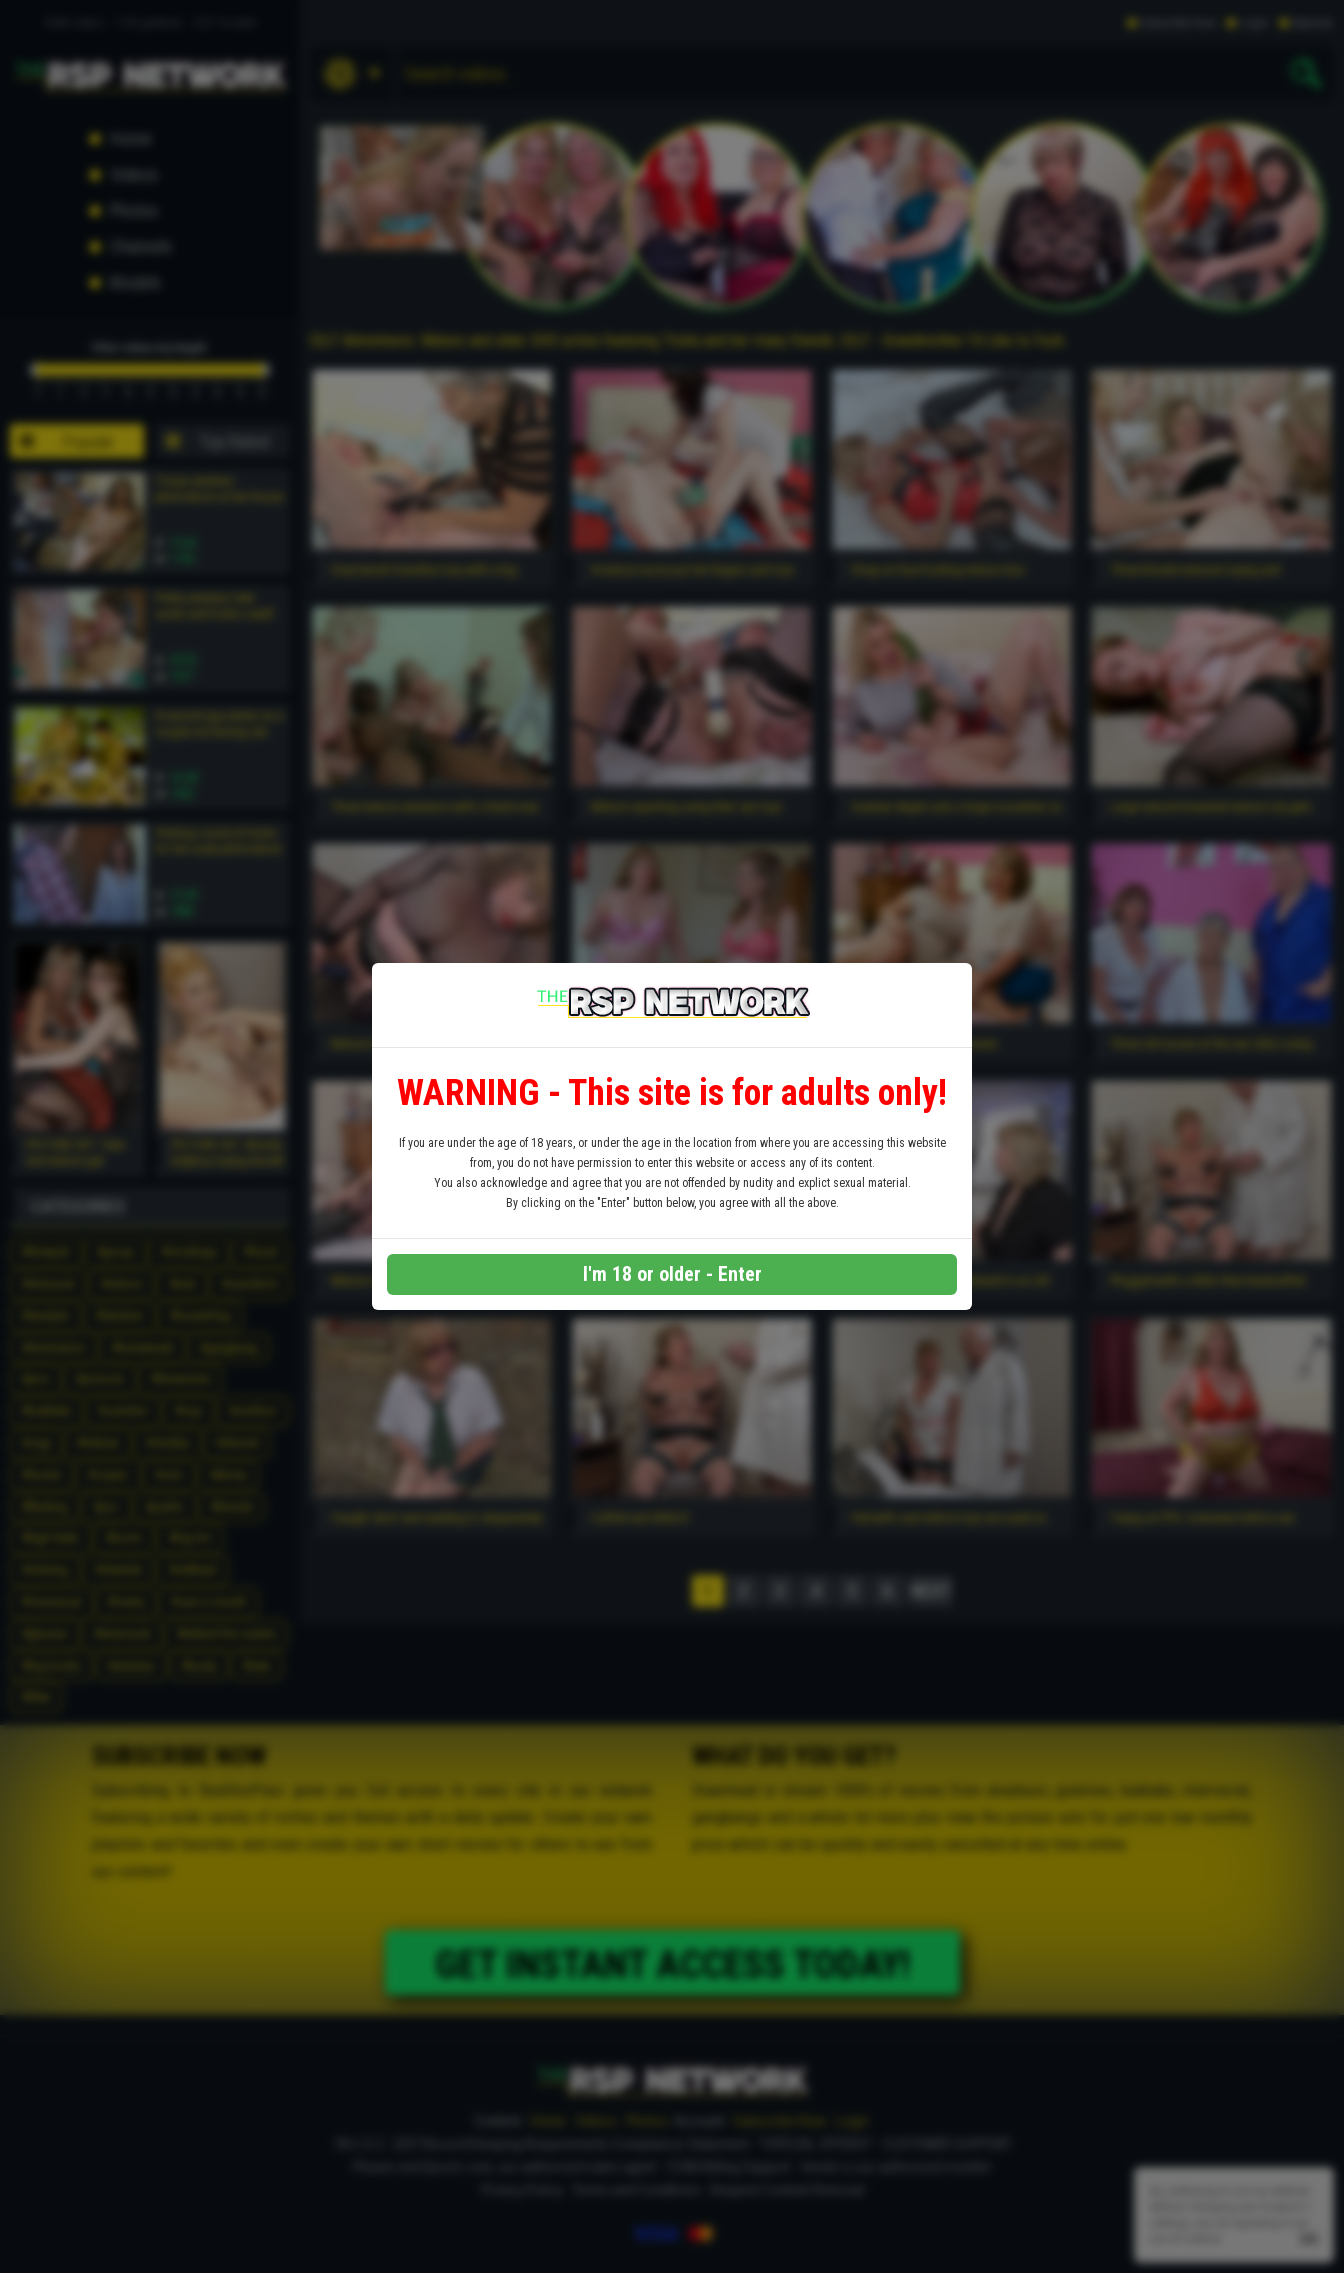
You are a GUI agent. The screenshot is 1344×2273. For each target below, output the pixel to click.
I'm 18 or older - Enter (672, 1274)
